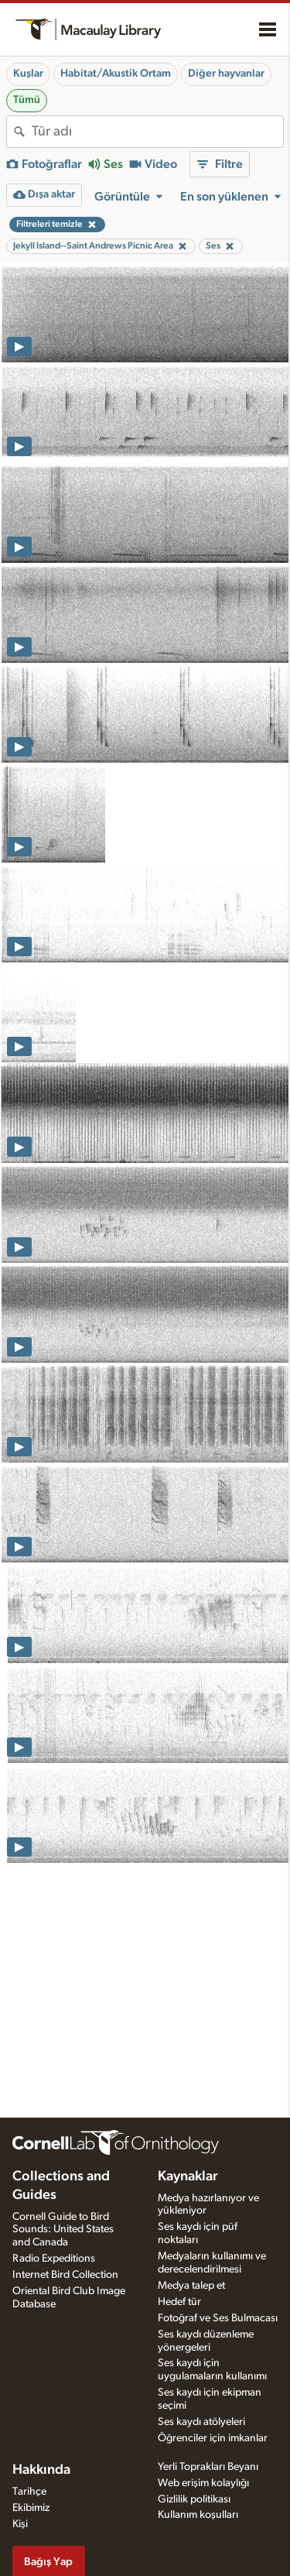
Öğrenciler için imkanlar (213, 2438)
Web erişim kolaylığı (203, 2483)
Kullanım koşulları (198, 2514)
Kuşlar (28, 73)
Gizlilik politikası (194, 2499)
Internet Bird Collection (65, 2274)
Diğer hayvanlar (226, 73)
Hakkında (41, 2470)
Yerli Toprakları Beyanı (208, 2466)
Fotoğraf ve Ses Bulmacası (218, 2318)
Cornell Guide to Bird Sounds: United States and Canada (63, 2229)
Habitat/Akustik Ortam (115, 73)
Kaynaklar (188, 2176)
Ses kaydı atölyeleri (201, 2422)
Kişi (20, 2524)
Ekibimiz (30, 2507)
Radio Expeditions (53, 2258)
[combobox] (157, 131)
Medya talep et (191, 2285)
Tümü (26, 99)
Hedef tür (179, 2301)
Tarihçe (29, 2491)
